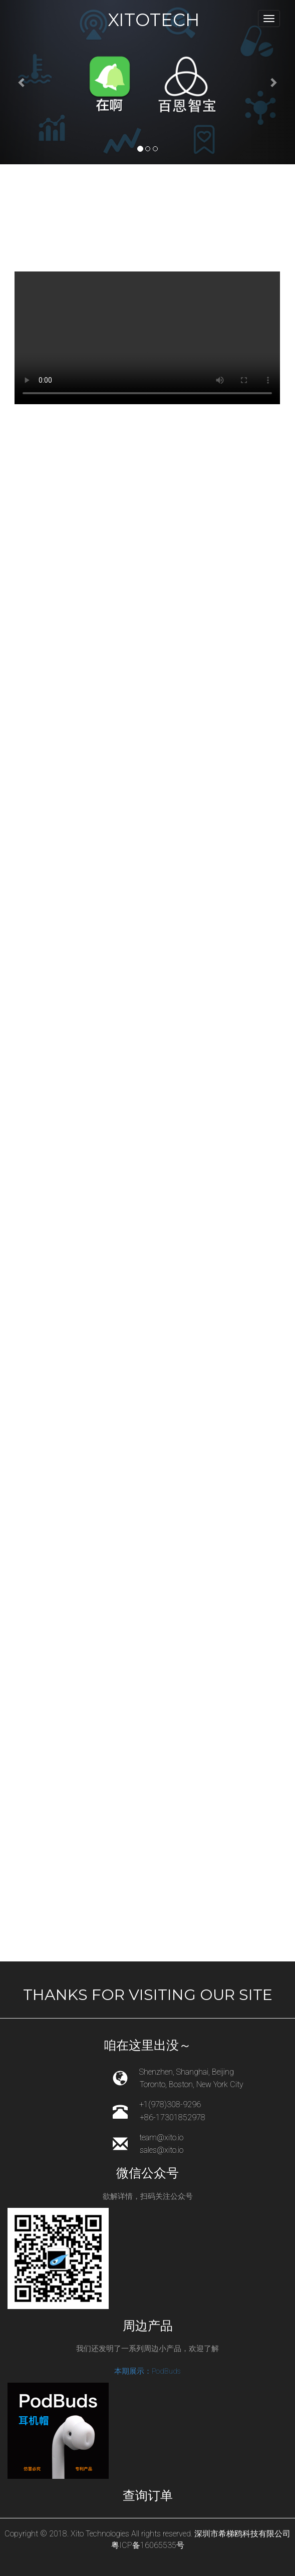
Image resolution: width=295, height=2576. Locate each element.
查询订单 (148, 2495)
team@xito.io (161, 2137)
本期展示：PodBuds (147, 2371)
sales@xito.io (161, 2150)
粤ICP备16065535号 (147, 2545)
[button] (22, 82)
